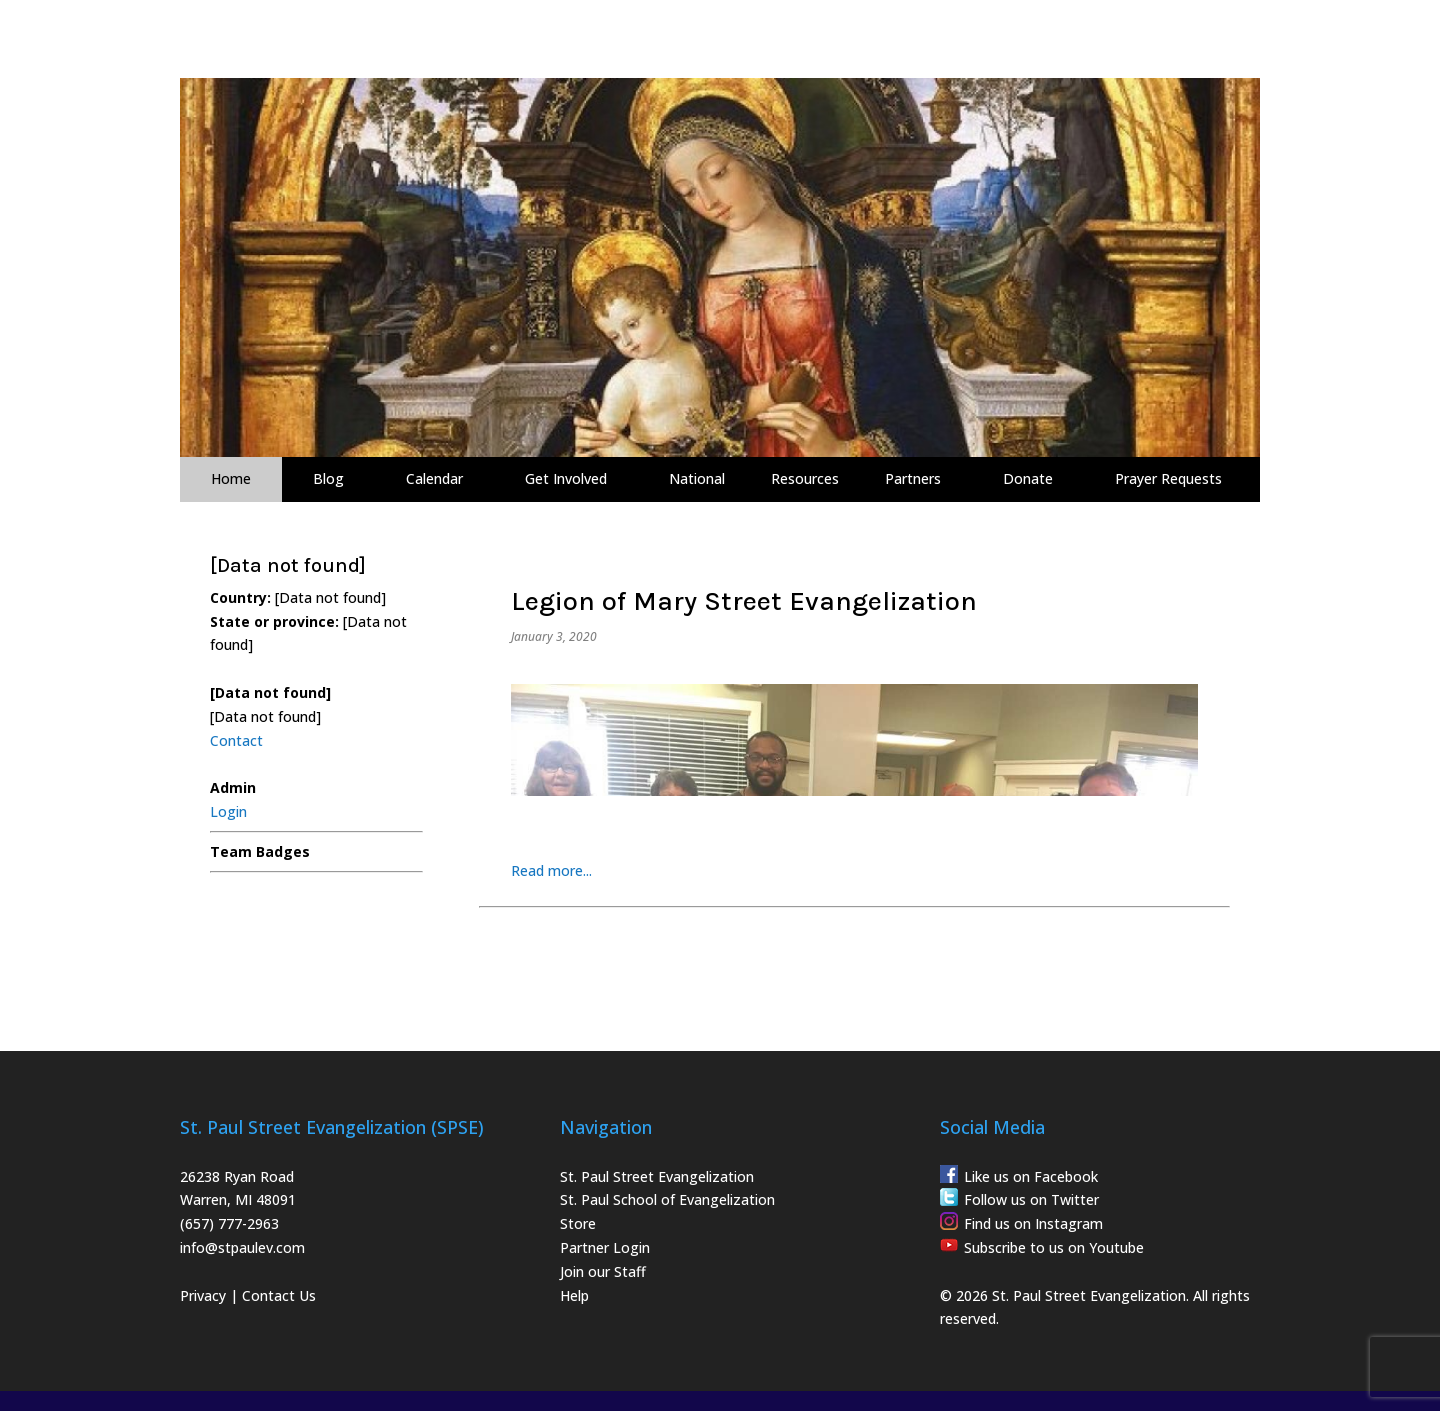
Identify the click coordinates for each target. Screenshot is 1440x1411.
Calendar (434, 478)
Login (228, 811)
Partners (913, 478)
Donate (1028, 478)
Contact (236, 740)
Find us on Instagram (1033, 1223)
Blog (328, 478)
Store (578, 1223)
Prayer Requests (1168, 478)
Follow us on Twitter (1031, 1199)
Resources (805, 478)
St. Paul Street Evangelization (657, 1176)
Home (231, 478)
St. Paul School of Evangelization (667, 1199)
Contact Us (279, 1295)
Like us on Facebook (1031, 1176)
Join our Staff (603, 1271)
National (697, 478)
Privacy (203, 1295)
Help (574, 1295)
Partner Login (605, 1247)
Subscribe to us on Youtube (1054, 1247)
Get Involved (566, 478)
